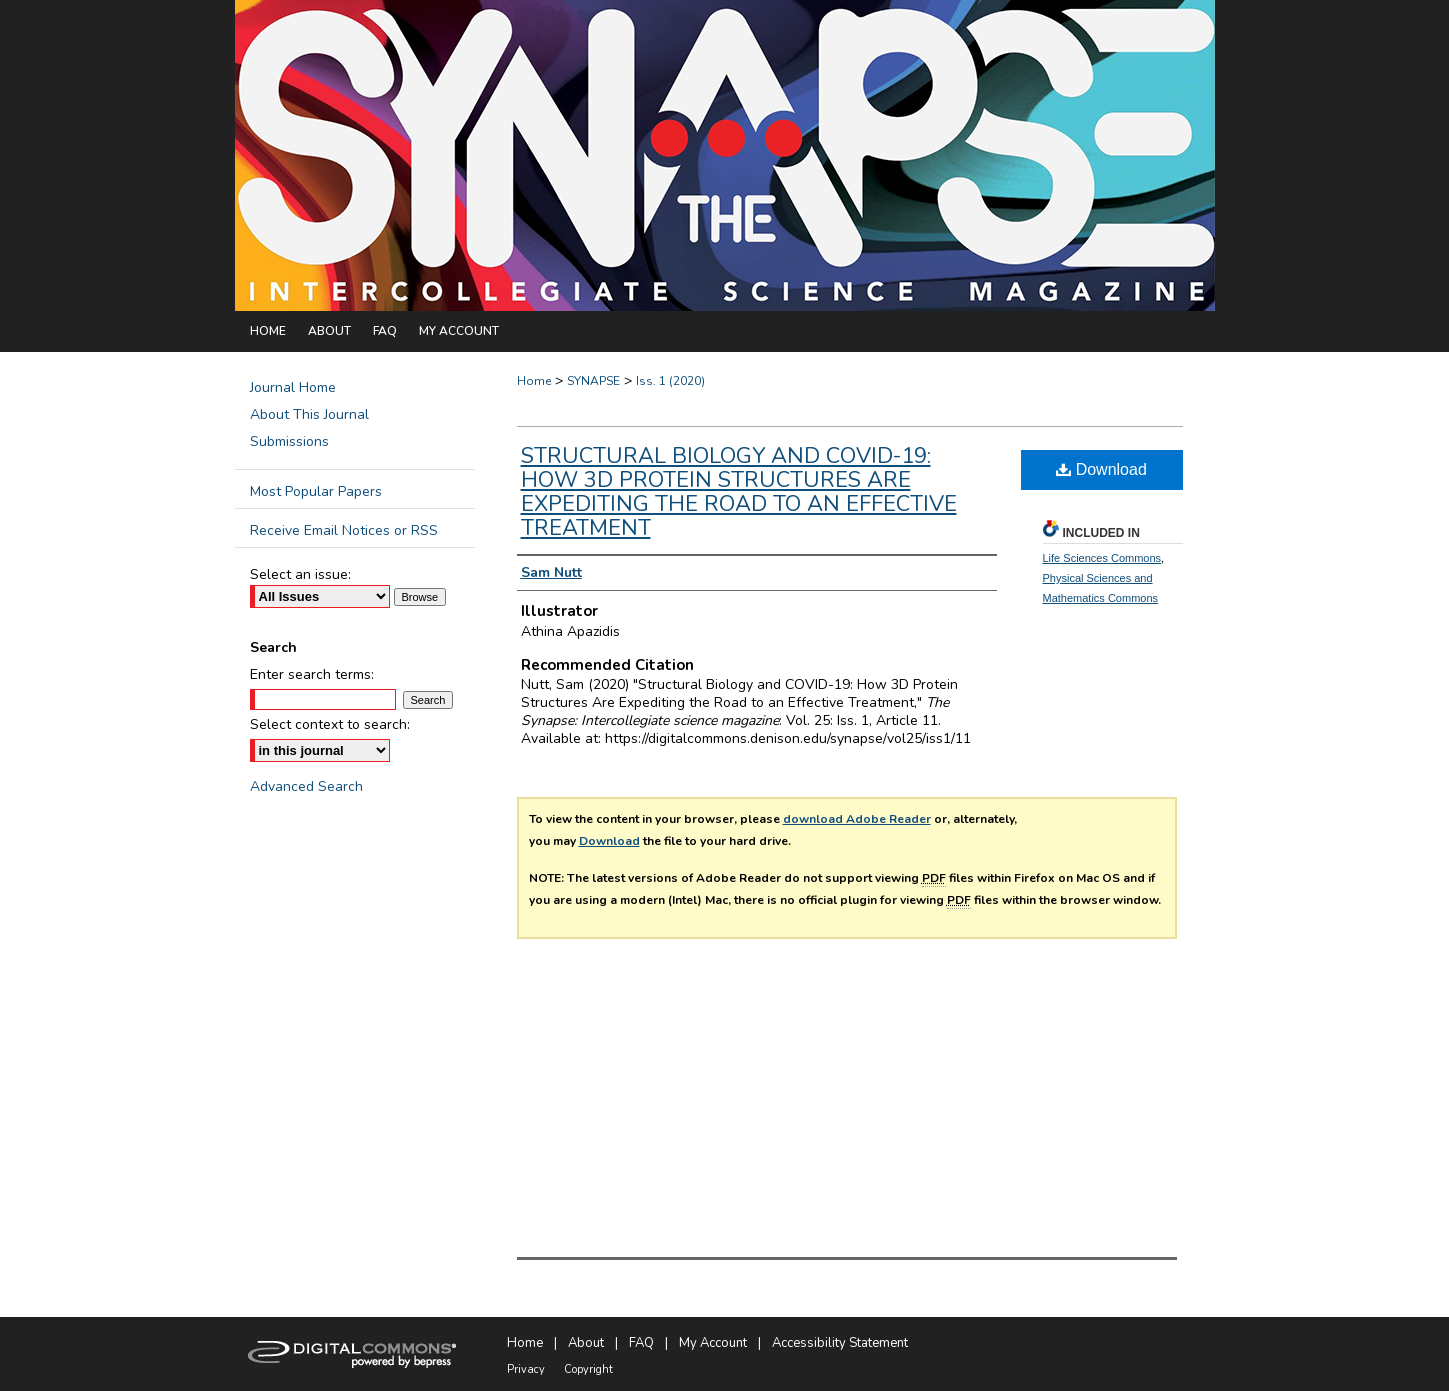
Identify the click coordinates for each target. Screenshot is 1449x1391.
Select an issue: (300, 574)
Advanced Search (306, 786)
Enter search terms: (312, 674)
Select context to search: (330, 724)
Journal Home (293, 387)
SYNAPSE (593, 381)
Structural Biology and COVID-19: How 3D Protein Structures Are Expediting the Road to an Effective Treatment (739, 492)
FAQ (641, 1343)
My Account (713, 1343)
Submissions (289, 441)
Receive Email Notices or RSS (344, 530)
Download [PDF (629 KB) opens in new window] (1101, 469)
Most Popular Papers (316, 491)
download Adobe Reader (857, 819)
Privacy (526, 1369)
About (586, 1343)
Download (609, 841)
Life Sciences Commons (1102, 558)
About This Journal (309, 414)
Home (534, 381)
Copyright (588, 1369)
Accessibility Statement (840, 1343)
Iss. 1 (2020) (670, 381)
